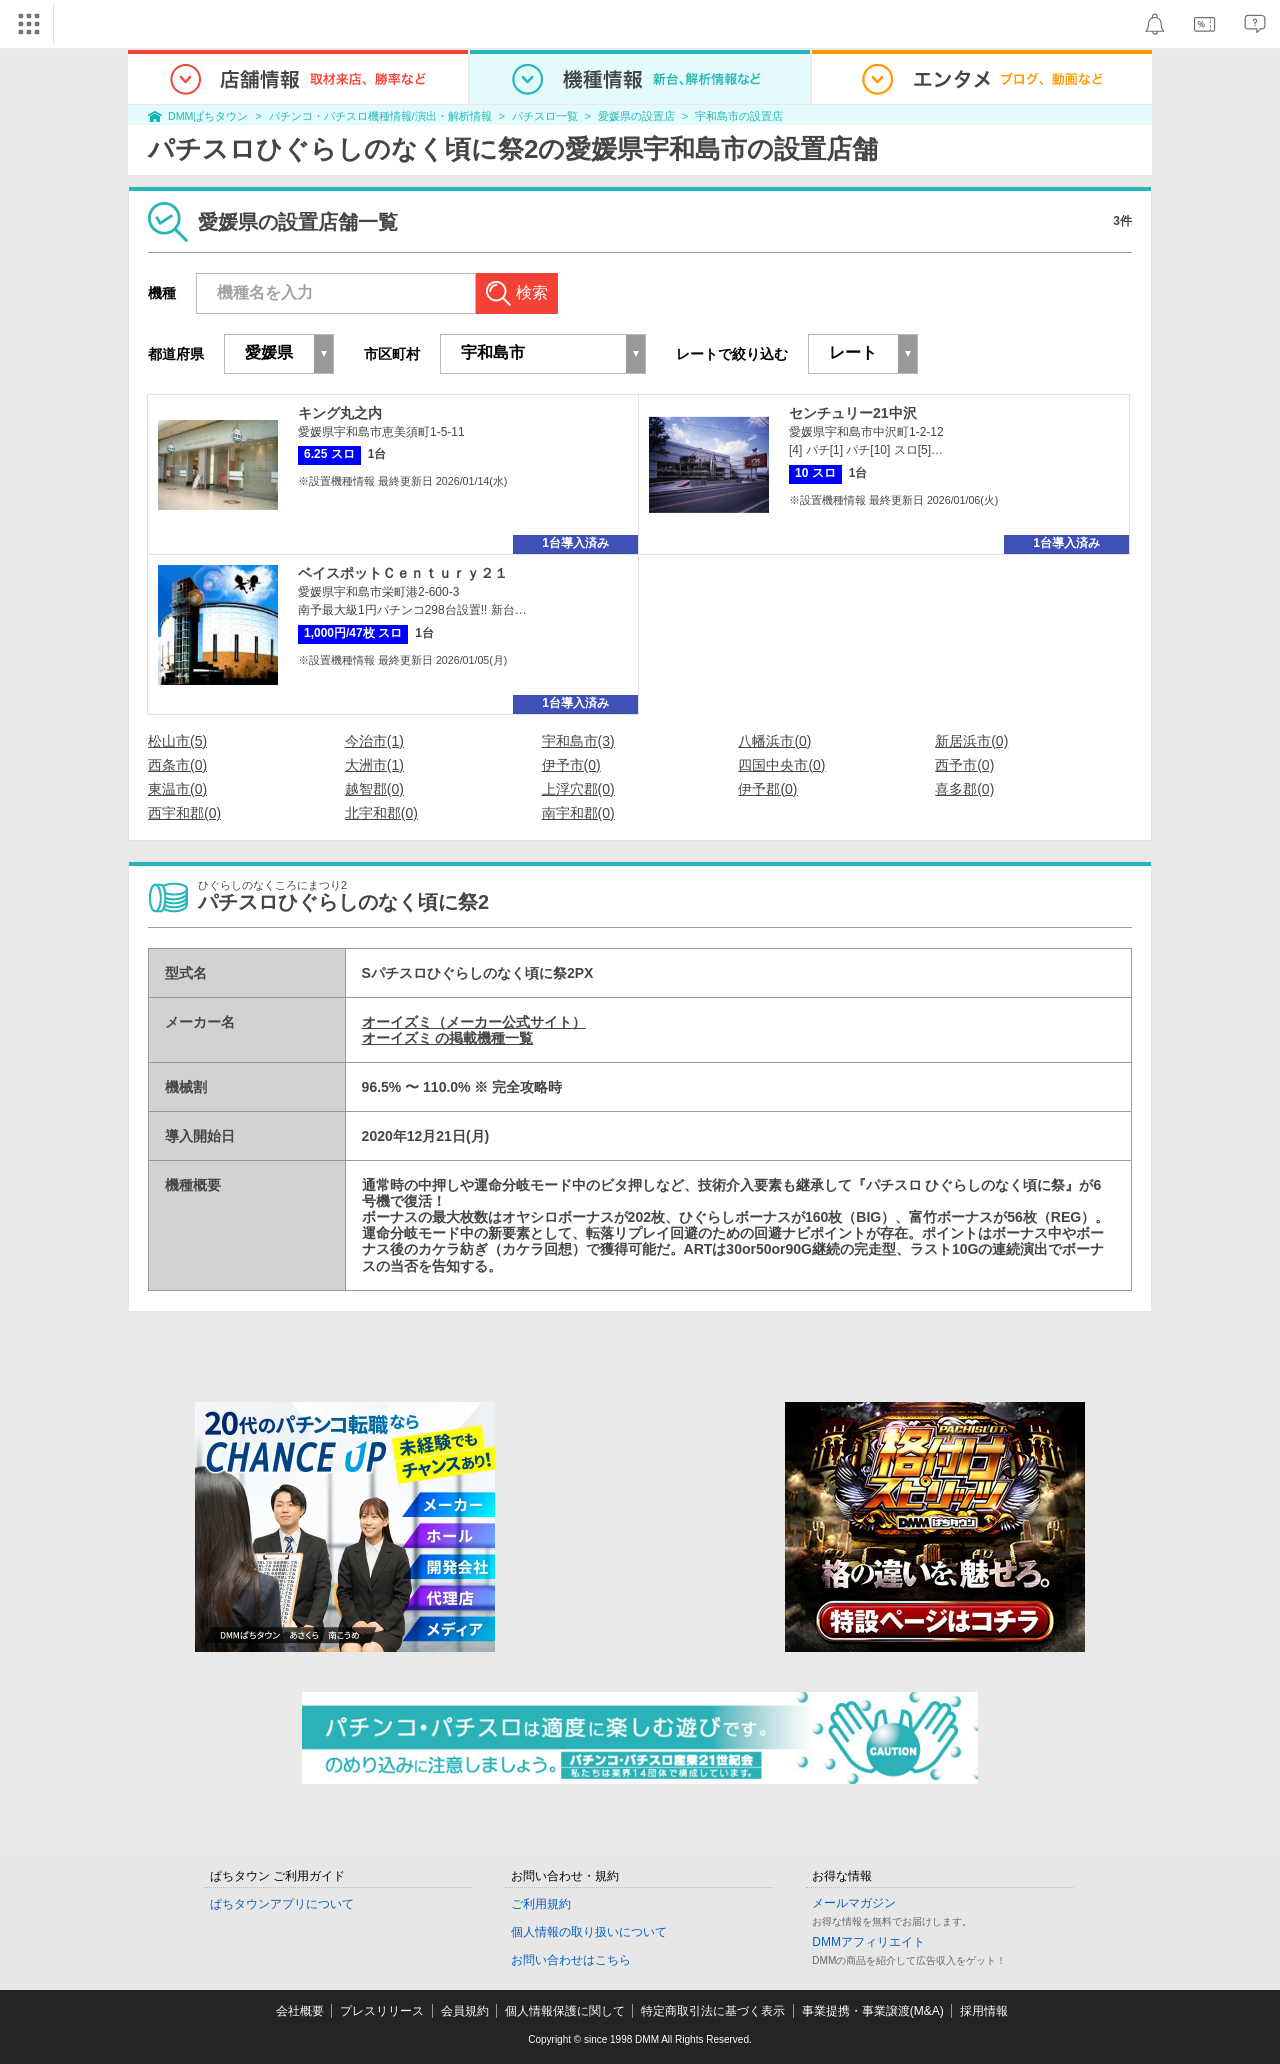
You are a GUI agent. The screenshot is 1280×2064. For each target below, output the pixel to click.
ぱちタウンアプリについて (282, 1904)
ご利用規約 (541, 1904)
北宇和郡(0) (381, 813)
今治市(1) (374, 741)
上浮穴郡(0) (578, 789)
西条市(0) (177, 765)
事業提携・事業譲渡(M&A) (873, 2011)
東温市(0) (177, 789)
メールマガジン (854, 1903)
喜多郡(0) (964, 789)
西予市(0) (964, 765)
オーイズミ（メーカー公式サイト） (474, 1022)
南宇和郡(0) (578, 813)
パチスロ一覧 (545, 116)
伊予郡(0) (767, 789)
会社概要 (300, 2011)
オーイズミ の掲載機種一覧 (448, 1038)
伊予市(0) (571, 765)
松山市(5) (177, 741)
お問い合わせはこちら (571, 1960)
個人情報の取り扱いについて (589, 1932)
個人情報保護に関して (565, 2011)
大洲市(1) (374, 765)
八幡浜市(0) (774, 741)
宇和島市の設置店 (739, 116)
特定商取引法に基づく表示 (713, 2011)
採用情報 (984, 2011)
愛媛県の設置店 (636, 116)
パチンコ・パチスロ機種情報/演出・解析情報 (380, 116)
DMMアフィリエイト (868, 1942)
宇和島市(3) (578, 741)
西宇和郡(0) (184, 813)
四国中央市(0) (781, 765)
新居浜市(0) (971, 741)
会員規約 (465, 2011)
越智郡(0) (374, 789)
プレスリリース (382, 2011)
